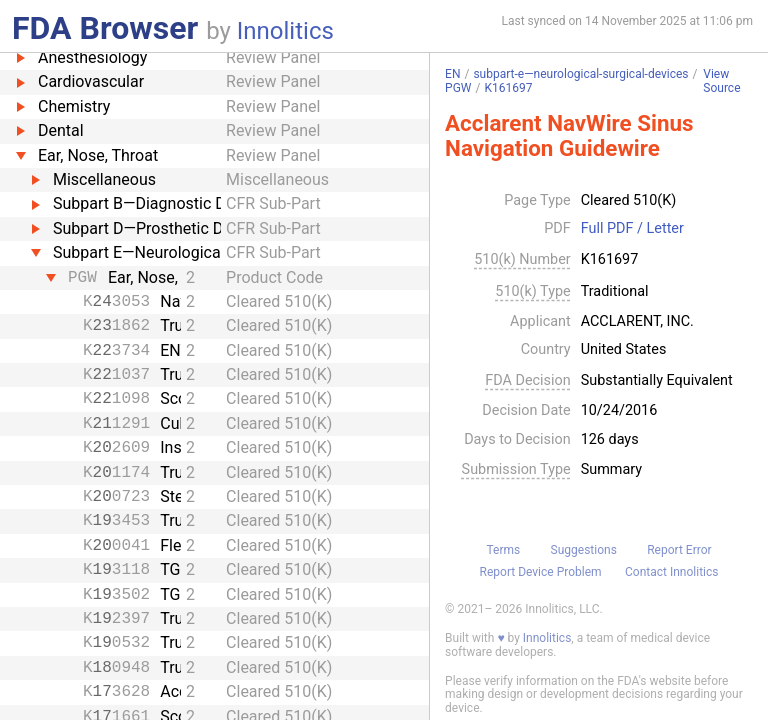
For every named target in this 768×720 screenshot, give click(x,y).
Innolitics (285, 31)
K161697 (508, 88)
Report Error (679, 550)
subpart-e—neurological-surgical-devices (580, 74)
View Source (721, 81)
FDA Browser (105, 28)
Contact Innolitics (671, 572)
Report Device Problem (541, 572)
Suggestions (584, 550)
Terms (503, 550)
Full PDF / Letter (632, 229)
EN (452, 74)
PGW (458, 88)
